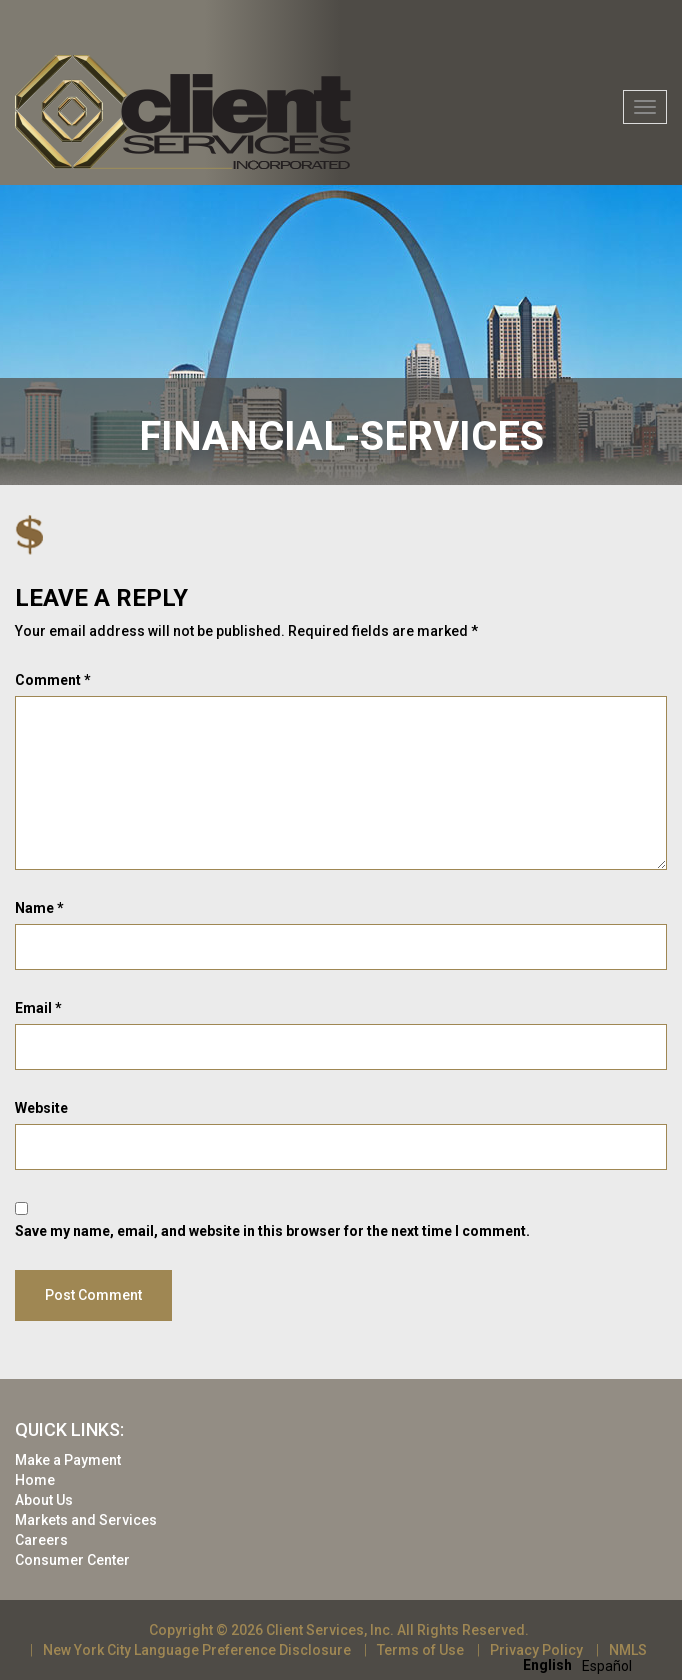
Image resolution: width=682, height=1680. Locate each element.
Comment (53, 680)
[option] (607, 1666)
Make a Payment (68, 1460)
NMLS (628, 1650)
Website (41, 1108)
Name (39, 908)
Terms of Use (420, 1650)
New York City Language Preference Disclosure (197, 1650)
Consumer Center (72, 1560)
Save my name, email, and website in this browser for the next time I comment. (272, 1231)
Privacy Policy (536, 1650)
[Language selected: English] (582, 1664)
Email (38, 1008)
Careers (41, 1540)
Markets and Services (86, 1520)
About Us (44, 1500)
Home (35, 1480)
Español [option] (607, 1666)
